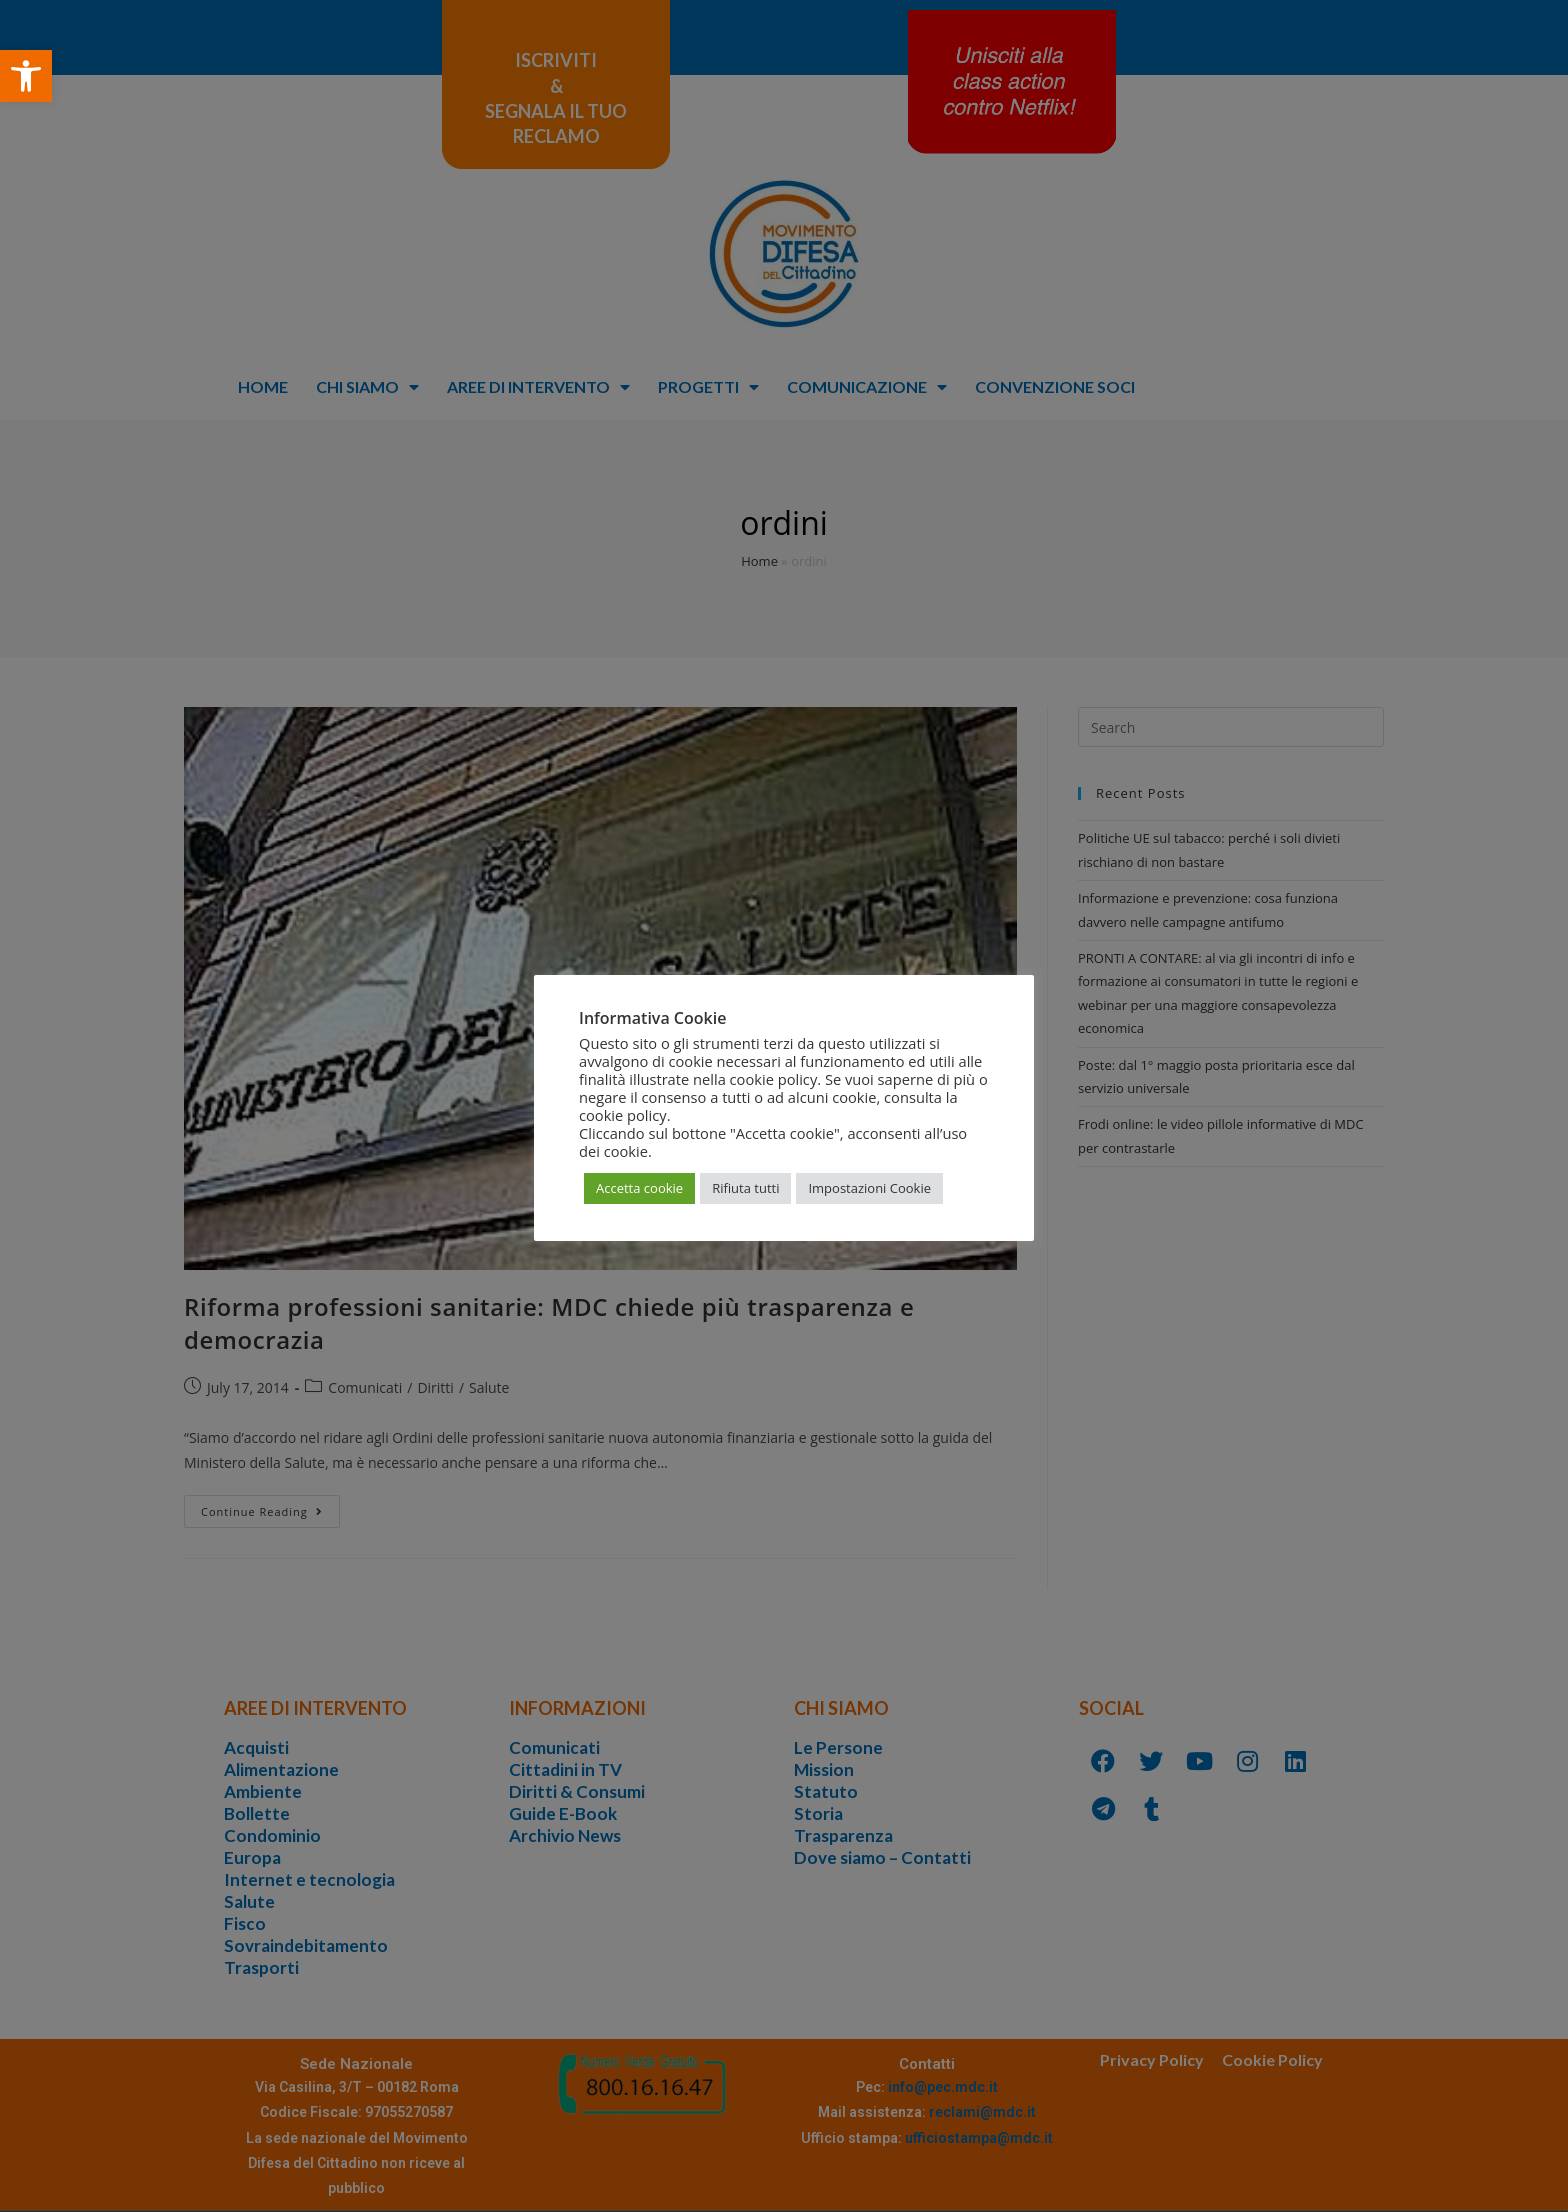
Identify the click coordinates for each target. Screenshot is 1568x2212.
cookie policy (623, 1115)
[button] (26, 76)
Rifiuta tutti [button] (745, 1188)
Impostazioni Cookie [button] (869, 1188)
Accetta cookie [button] (639, 1188)
